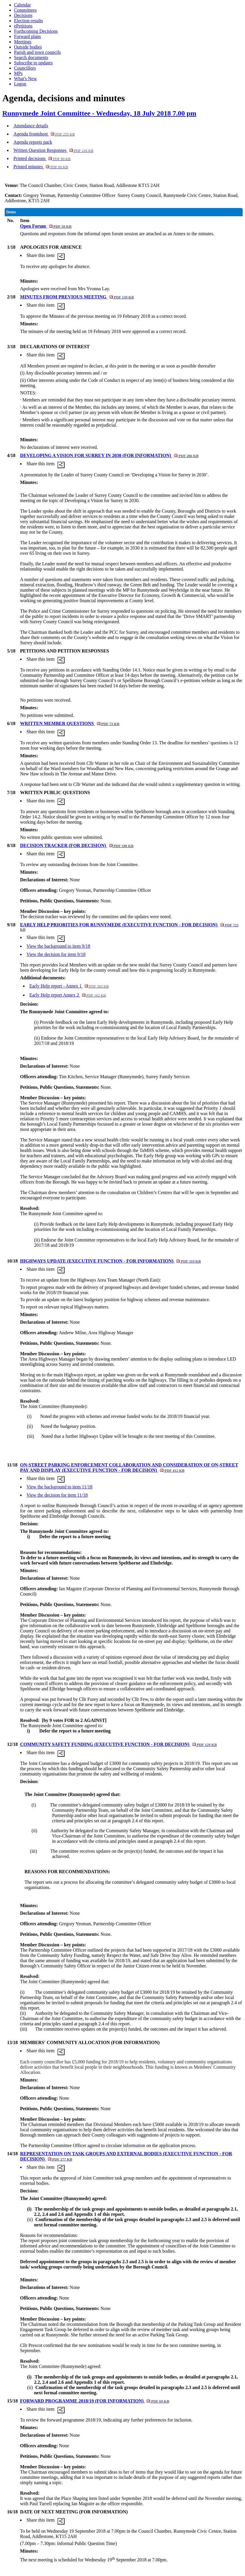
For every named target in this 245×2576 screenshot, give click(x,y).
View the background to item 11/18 (60, 1486)
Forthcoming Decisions (36, 31)
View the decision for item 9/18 (56, 954)
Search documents (31, 57)
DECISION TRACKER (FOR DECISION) (77, 845)
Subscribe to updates (33, 62)
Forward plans (27, 36)
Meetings (23, 41)
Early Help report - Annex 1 (69, 985)
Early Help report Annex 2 (67, 994)
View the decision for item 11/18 (57, 1495)
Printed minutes (40, 166)
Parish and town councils (37, 52)
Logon (20, 83)
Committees (25, 10)
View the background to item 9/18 (58, 946)
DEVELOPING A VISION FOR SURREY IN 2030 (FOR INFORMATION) (109, 455)
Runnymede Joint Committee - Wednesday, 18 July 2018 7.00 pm (99, 113)
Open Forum (46, 226)
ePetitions (23, 25)
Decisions (23, 15)
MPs (18, 73)
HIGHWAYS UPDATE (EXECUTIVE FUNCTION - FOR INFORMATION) (110, 1260)
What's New (25, 78)
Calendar (22, 4)
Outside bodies (28, 46)
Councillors (25, 68)
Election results (28, 20)
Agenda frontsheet (44, 133)
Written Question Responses (53, 150)
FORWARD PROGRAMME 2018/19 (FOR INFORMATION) (94, 2400)
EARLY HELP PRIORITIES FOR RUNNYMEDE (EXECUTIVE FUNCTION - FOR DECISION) (129, 927)
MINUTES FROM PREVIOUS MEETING (77, 296)
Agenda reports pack (32, 142)
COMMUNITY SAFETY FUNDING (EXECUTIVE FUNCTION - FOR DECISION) (118, 1744)
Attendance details (30, 125)
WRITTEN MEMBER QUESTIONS (69, 723)
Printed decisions (42, 158)
